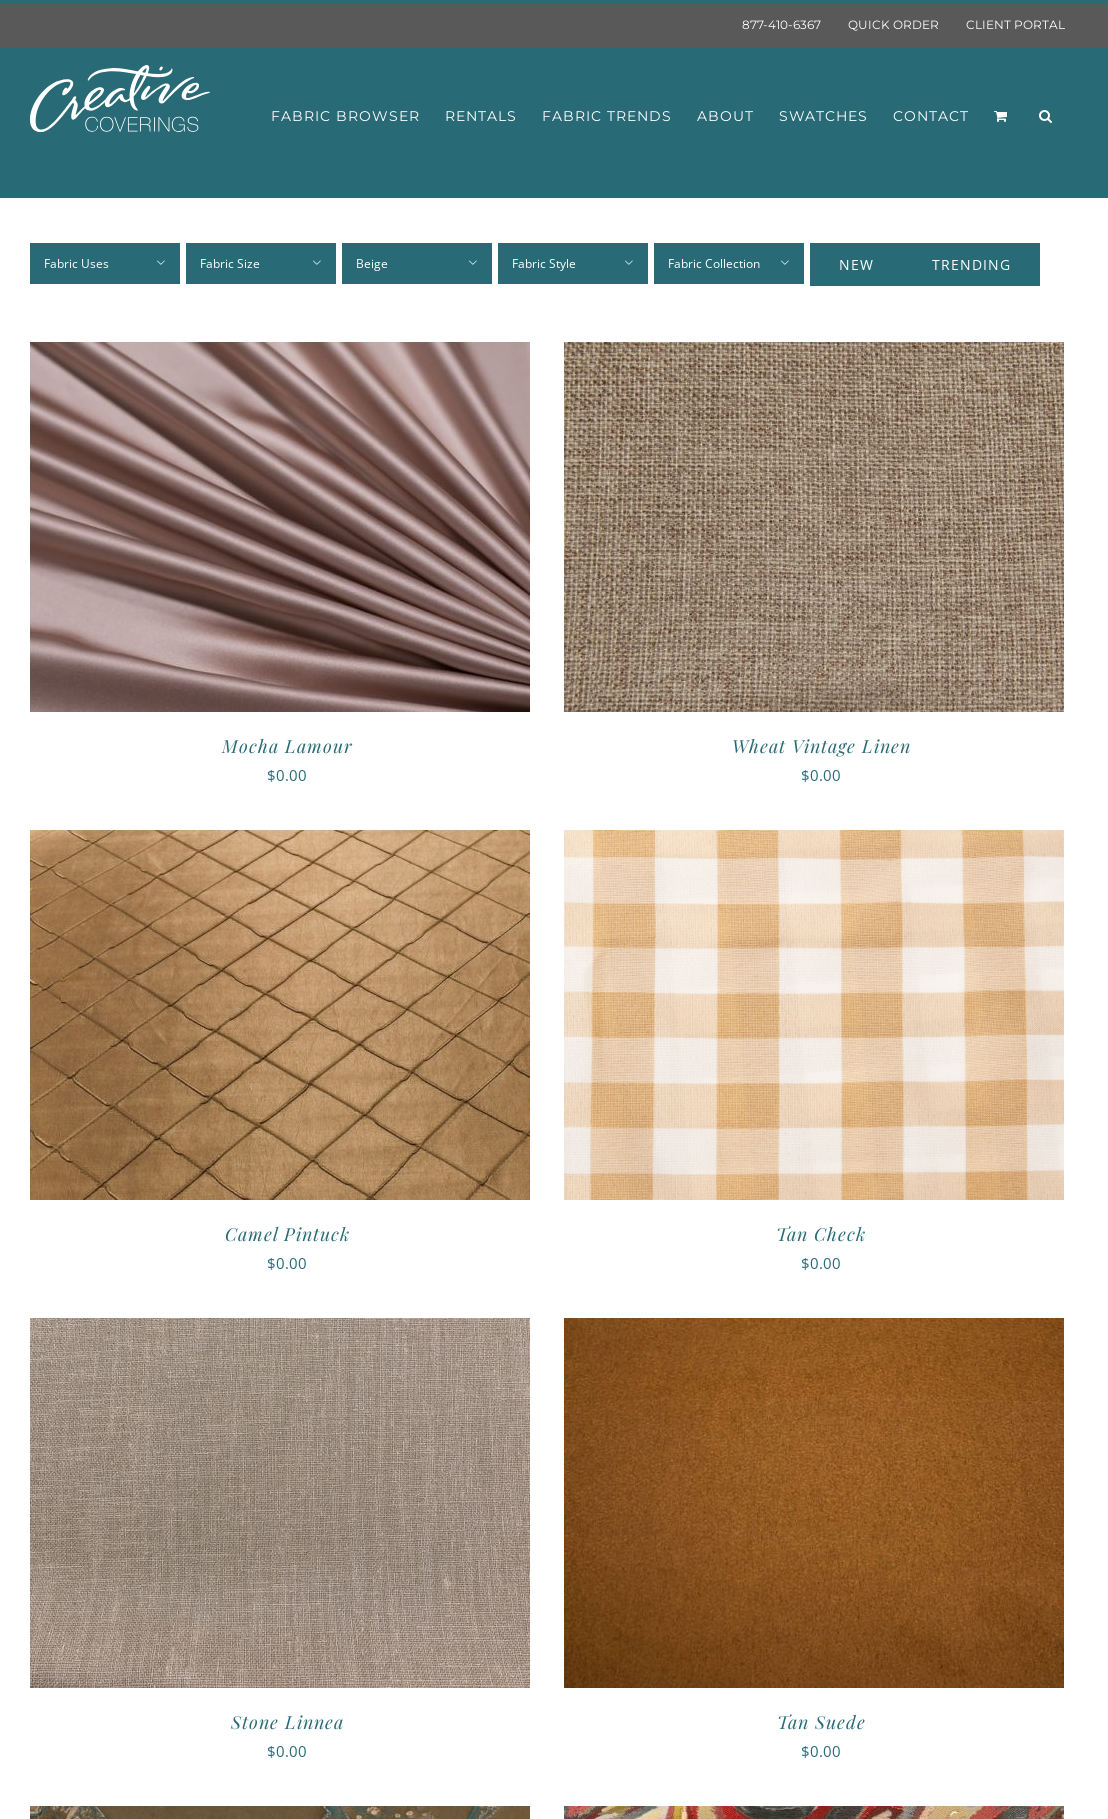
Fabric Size (230, 263)
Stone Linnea (287, 1722)
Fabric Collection (714, 263)
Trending (971, 264)
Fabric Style (544, 263)
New (856, 264)
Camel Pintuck (287, 1234)
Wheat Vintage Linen (821, 746)
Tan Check (821, 1234)
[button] (1046, 116)
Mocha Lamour (287, 746)
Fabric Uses (76, 263)
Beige (372, 263)
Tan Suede (821, 1722)
